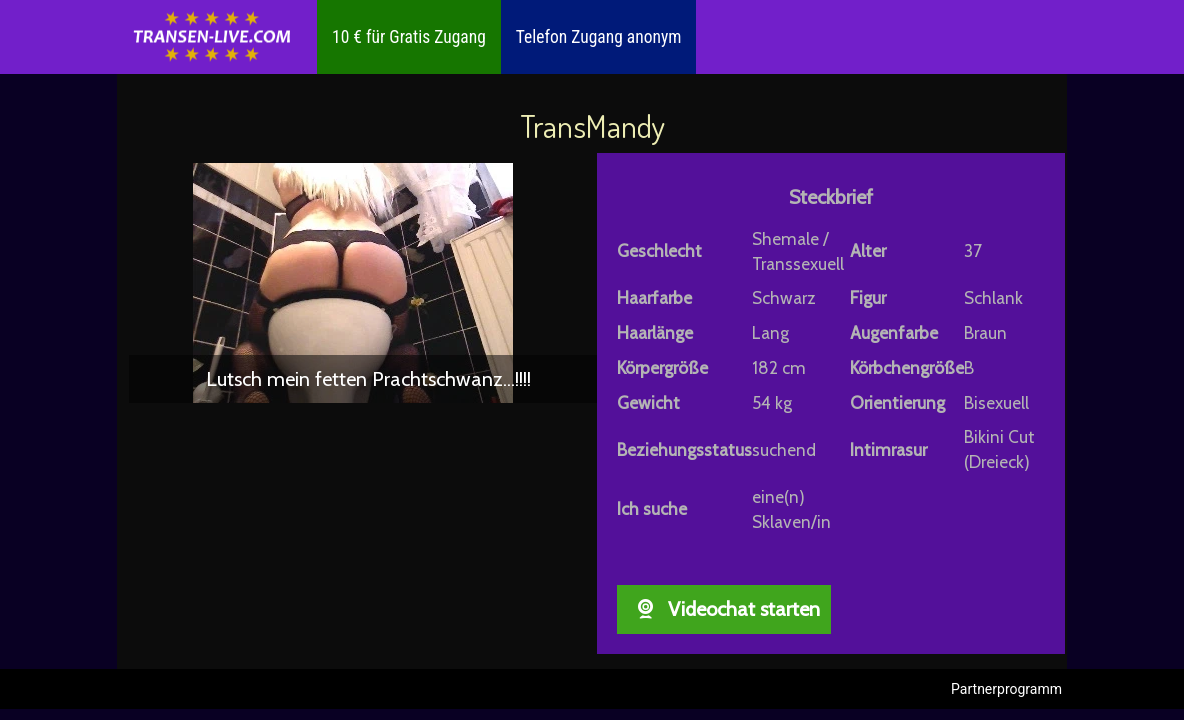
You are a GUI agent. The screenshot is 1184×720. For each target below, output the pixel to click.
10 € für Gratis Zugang (409, 37)
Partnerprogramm (1006, 689)
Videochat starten (723, 609)
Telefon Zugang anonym (599, 37)
